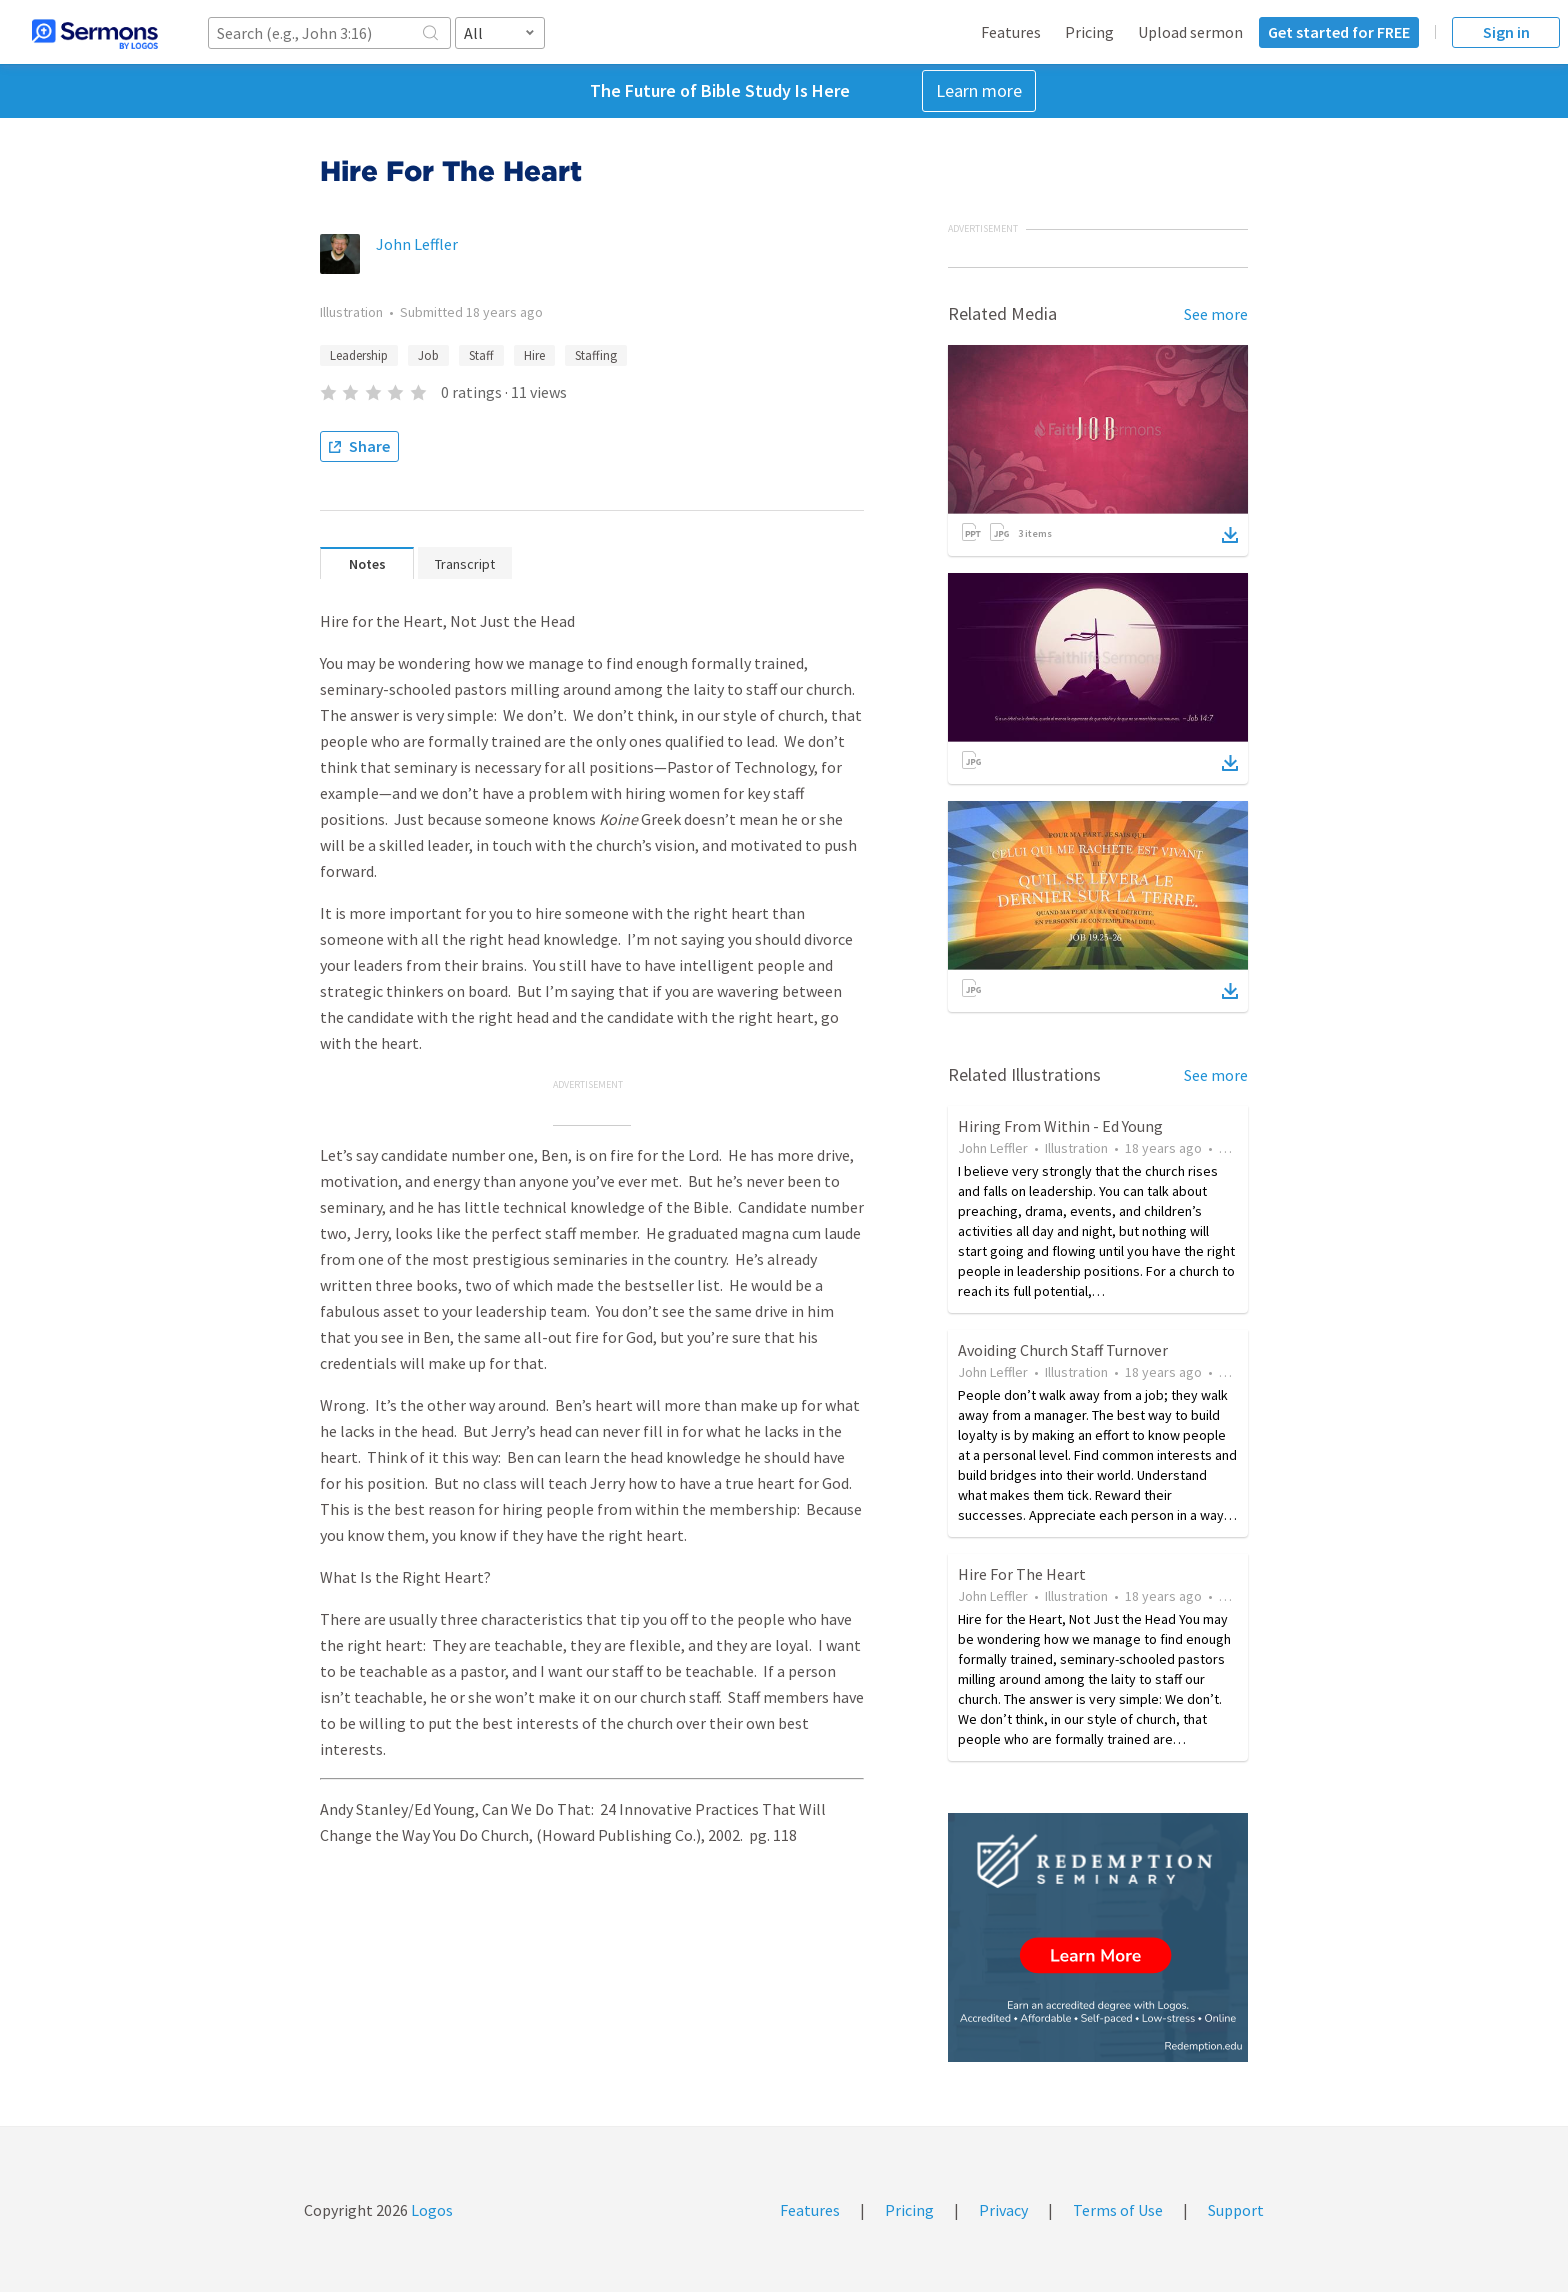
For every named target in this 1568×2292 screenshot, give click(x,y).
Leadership (359, 355)
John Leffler (417, 244)
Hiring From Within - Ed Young (1060, 1126)
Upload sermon (1190, 32)
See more (1216, 314)
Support (1236, 2210)
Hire (534, 355)
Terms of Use (1118, 2210)
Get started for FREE (1339, 32)
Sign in (1506, 32)
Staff (481, 355)
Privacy (1003, 2210)
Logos (430, 2210)
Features (1011, 32)
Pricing (1089, 32)
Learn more (979, 90)
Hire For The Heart (1022, 1574)
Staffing (596, 355)
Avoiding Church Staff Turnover (1063, 1350)
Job (428, 355)
